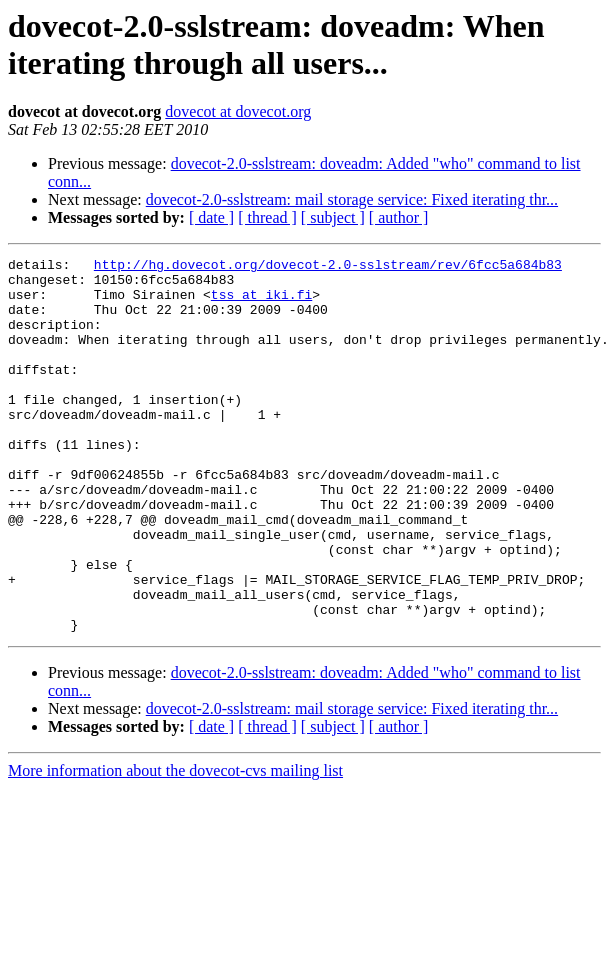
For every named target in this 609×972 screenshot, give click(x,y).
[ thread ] (267, 217)
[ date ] (211, 217)
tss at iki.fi (261, 303)
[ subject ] (333, 217)
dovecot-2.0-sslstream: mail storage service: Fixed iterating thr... (352, 199)
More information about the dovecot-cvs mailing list (175, 845)
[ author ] (399, 217)
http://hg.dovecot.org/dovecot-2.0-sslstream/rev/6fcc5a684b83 (328, 267)
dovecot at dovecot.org (238, 111)
